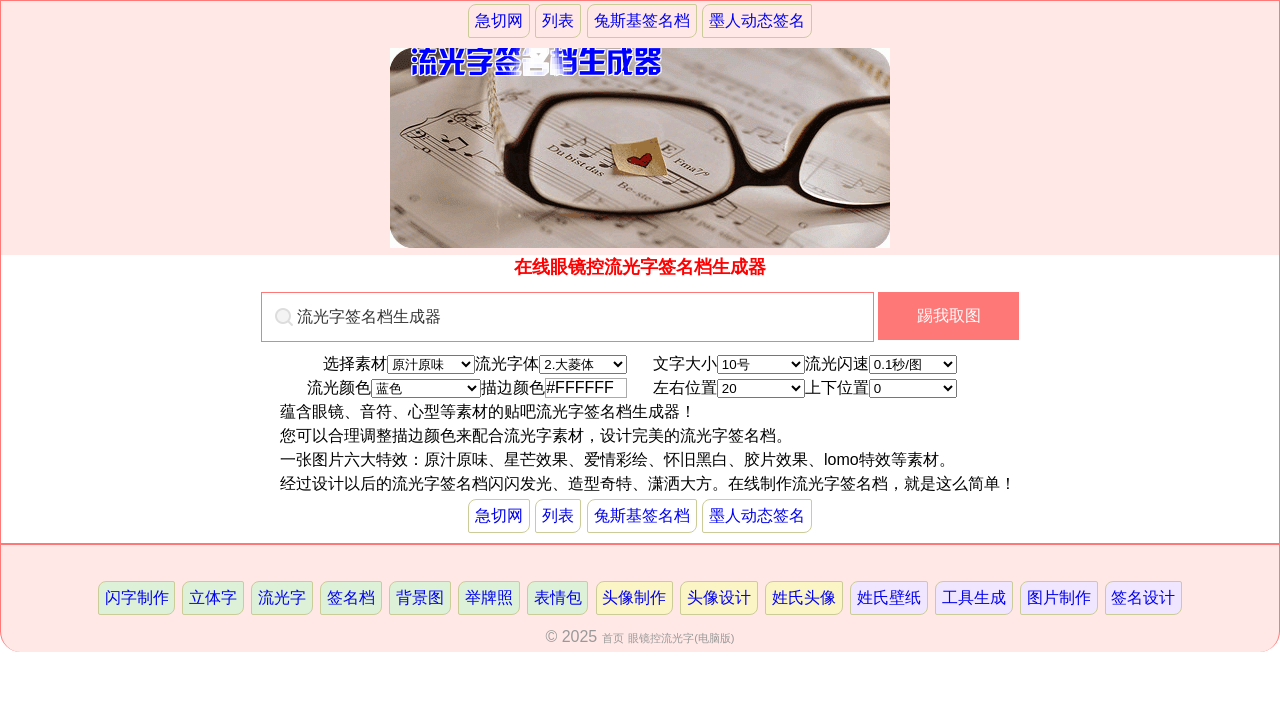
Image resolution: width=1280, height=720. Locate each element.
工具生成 (974, 597)
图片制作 (1059, 597)
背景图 (420, 597)
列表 (558, 20)
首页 (613, 638)
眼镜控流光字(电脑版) (681, 638)
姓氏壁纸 (889, 597)
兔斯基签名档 (642, 20)
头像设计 (719, 597)
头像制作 (634, 597)
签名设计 (1143, 597)
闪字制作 (137, 597)
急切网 (499, 20)
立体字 (213, 597)
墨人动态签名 (757, 20)
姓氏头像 (804, 597)
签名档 (351, 597)
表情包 (558, 597)
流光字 (282, 597)
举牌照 (489, 597)
